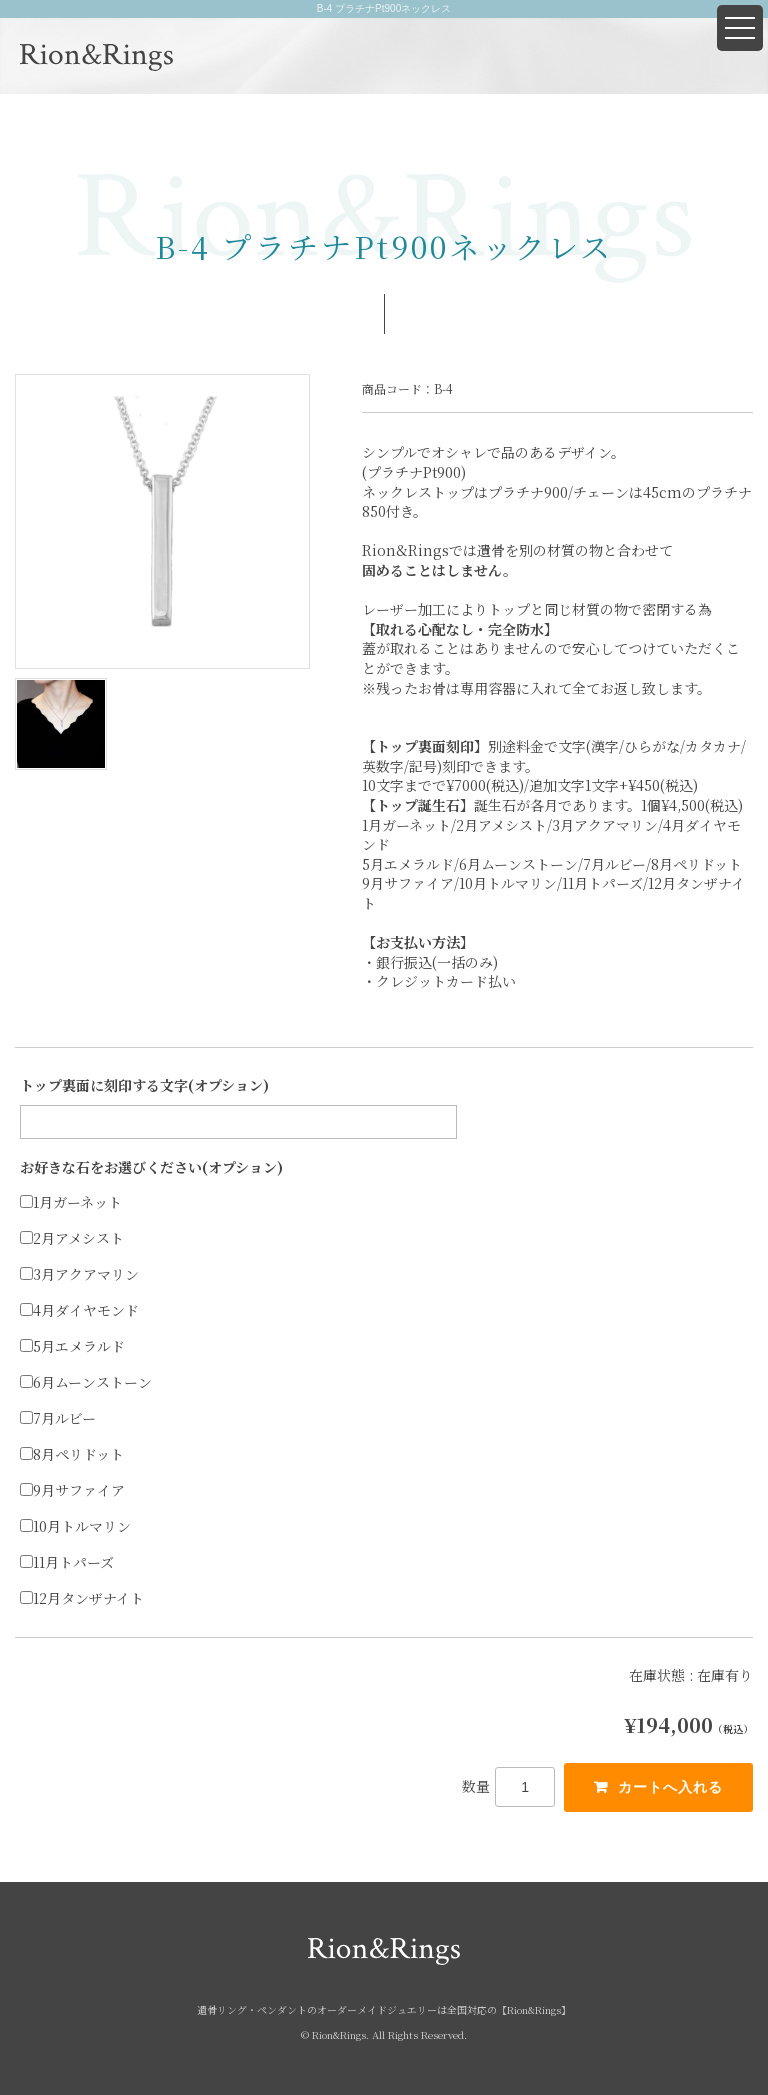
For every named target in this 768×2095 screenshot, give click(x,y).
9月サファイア (72, 1490)
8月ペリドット (72, 1454)
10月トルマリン (75, 1526)
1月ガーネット (71, 1202)
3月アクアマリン (79, 1274)
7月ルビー (58, 1418)
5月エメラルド (72, 1346)
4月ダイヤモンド (79, 1310)
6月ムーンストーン (86, 1382)
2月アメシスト (72, 1238)
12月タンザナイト (82, 1598)
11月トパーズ (67, 1562)
